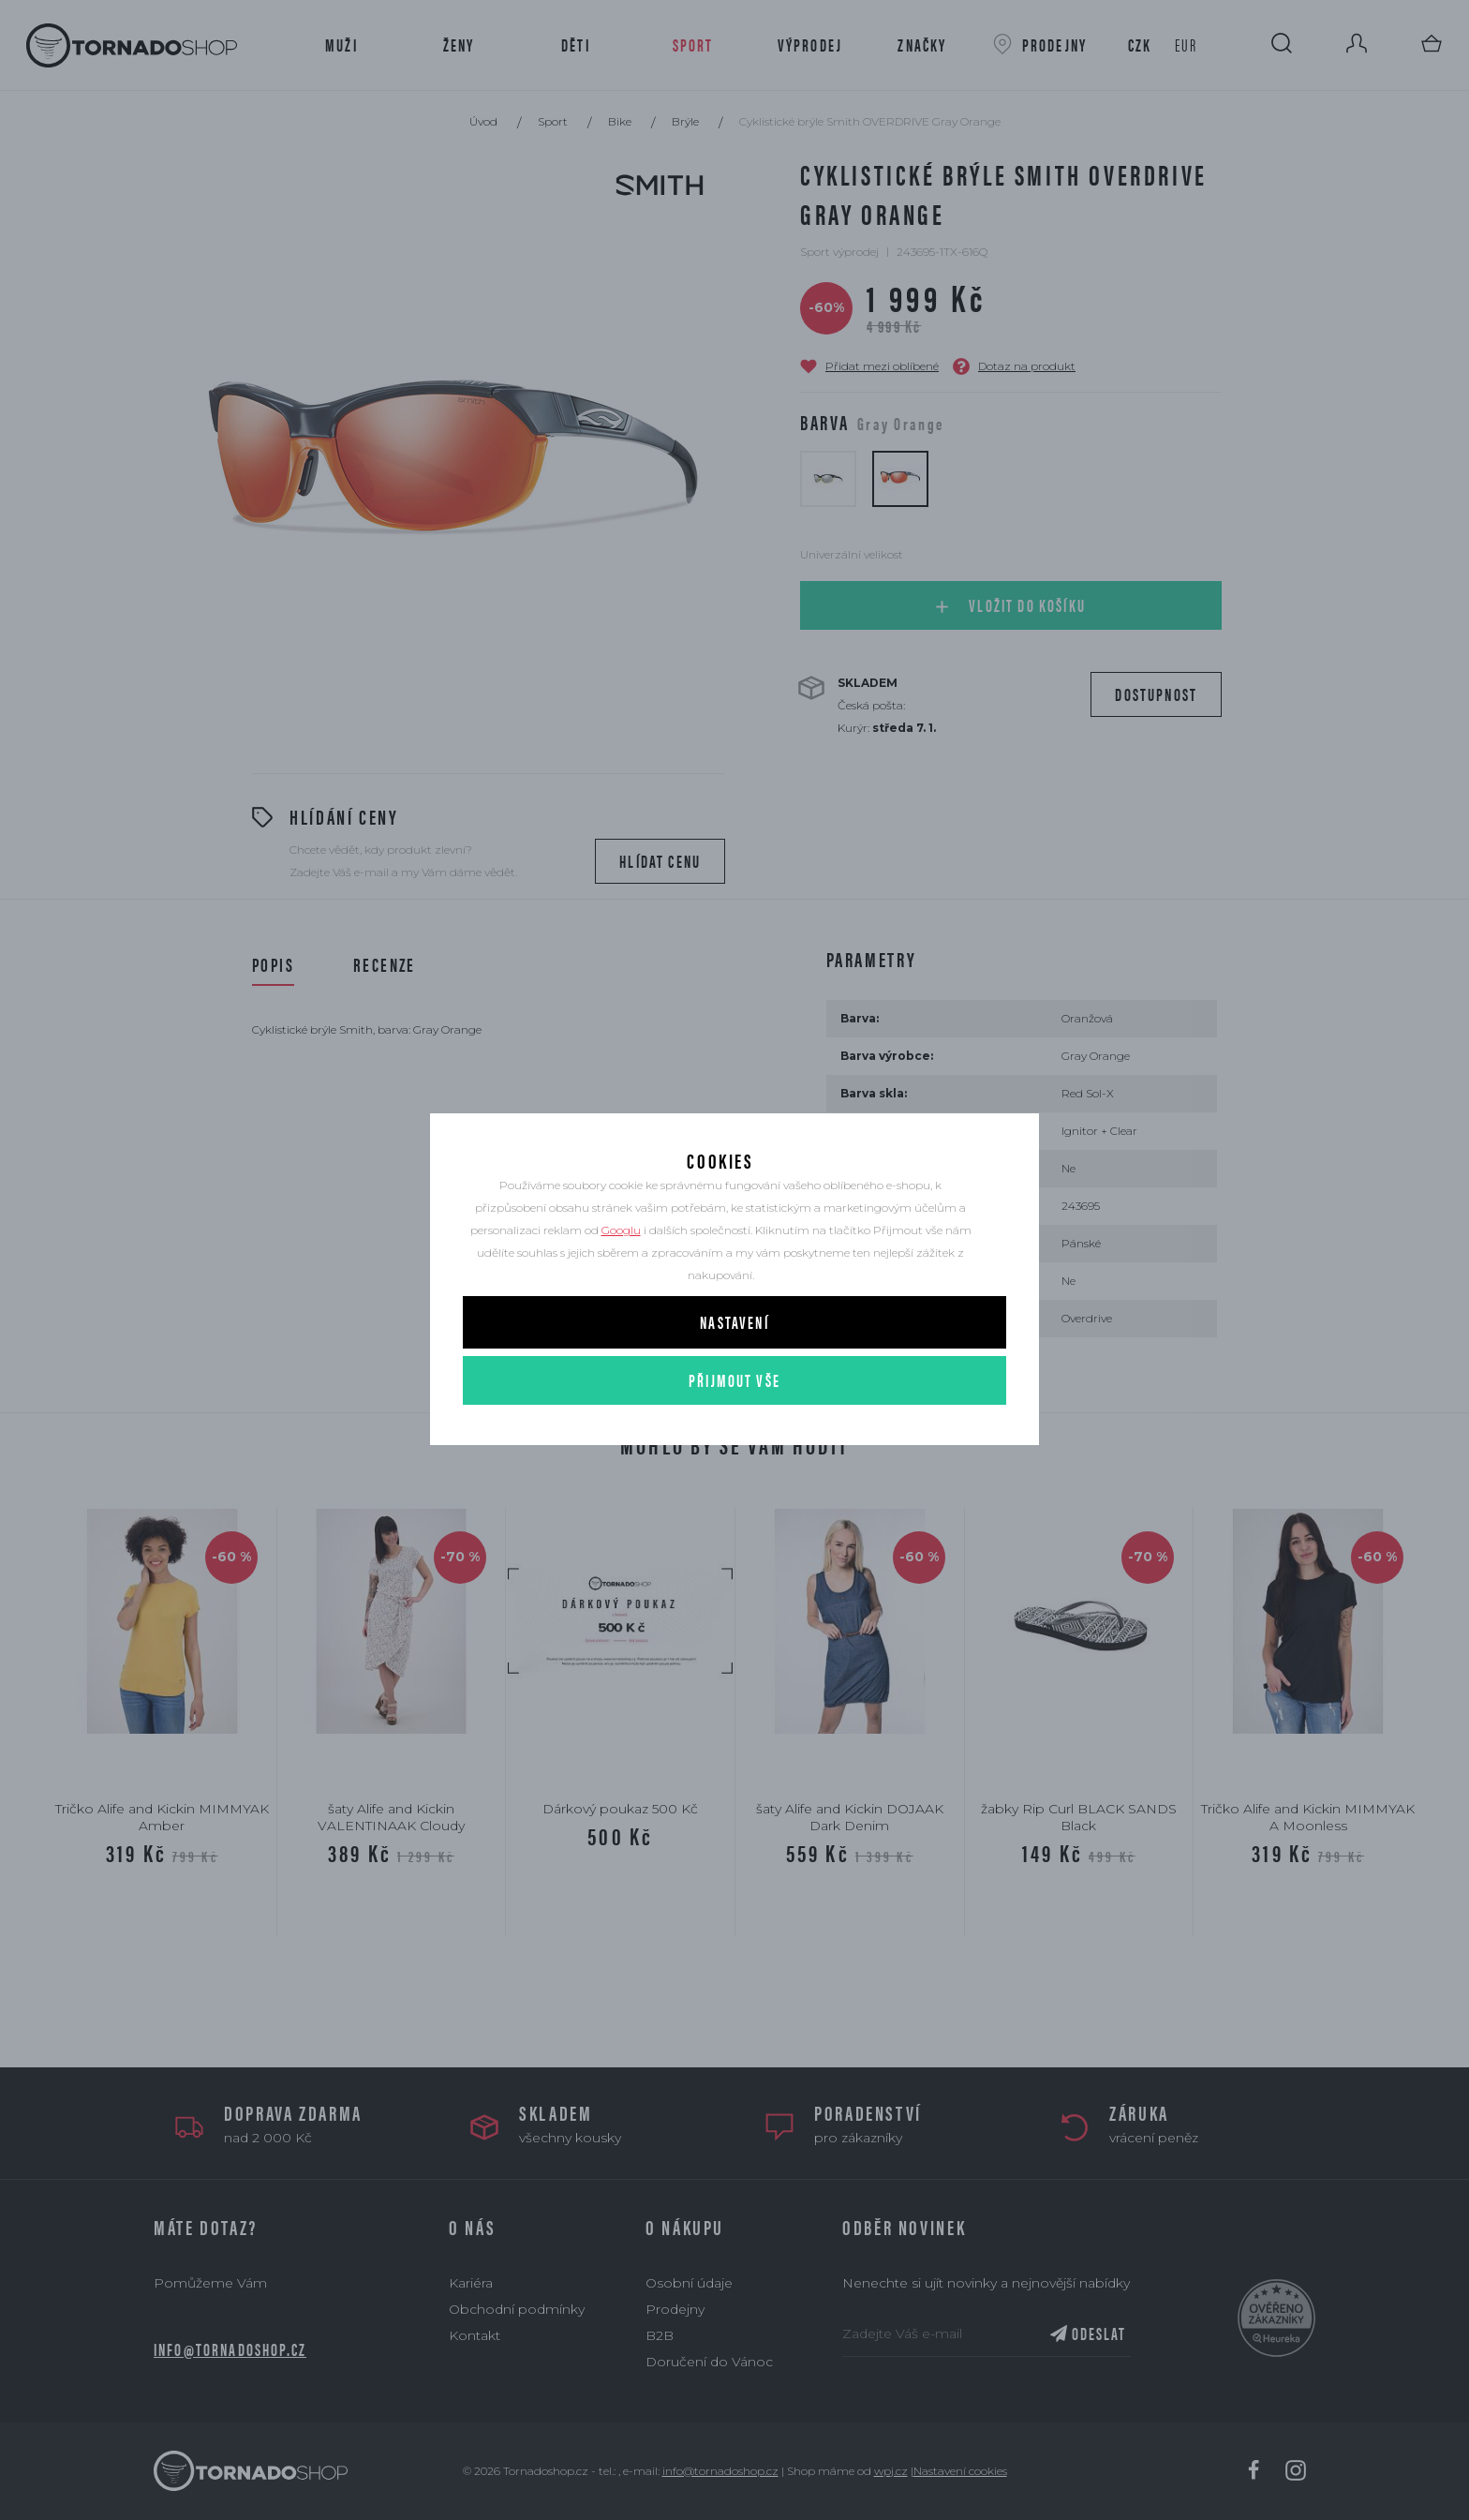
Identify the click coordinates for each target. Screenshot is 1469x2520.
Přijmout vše (734, 1431)
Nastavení (734, 1373)
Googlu (621, 1282)
